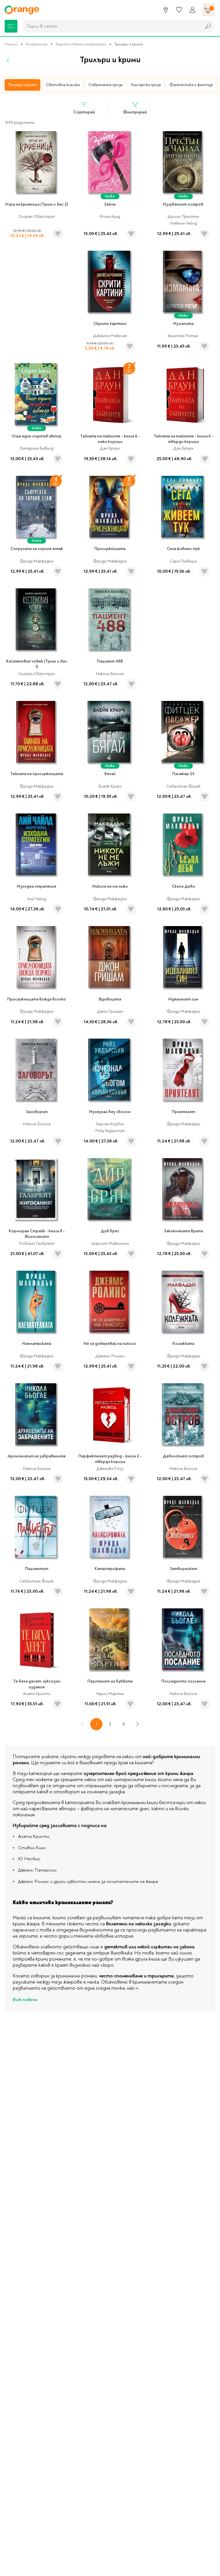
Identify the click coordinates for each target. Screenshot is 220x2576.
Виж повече (25, 1999)
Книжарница (36, 44)
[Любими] (179, 10)
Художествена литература (80, 44)
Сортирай (84, 108)
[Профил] (192, 10)
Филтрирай (135, 108)
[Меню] (11, 26)
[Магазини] (166, 10)
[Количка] (209, 9)
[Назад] (8, 60)
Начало (11, 44)
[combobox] (110, 26)
